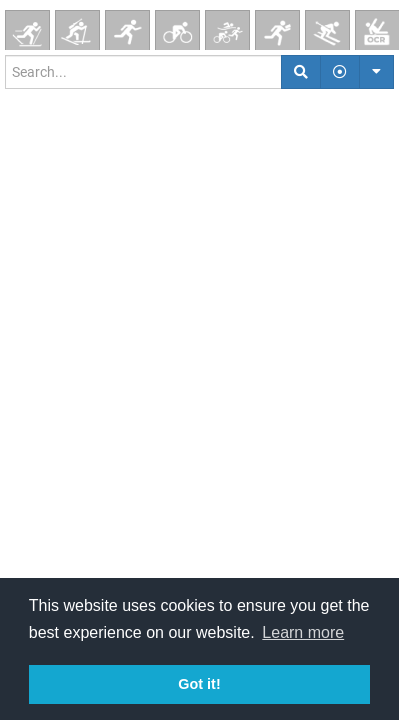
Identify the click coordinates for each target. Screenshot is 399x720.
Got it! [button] (199, 684)
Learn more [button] (303, 632)
